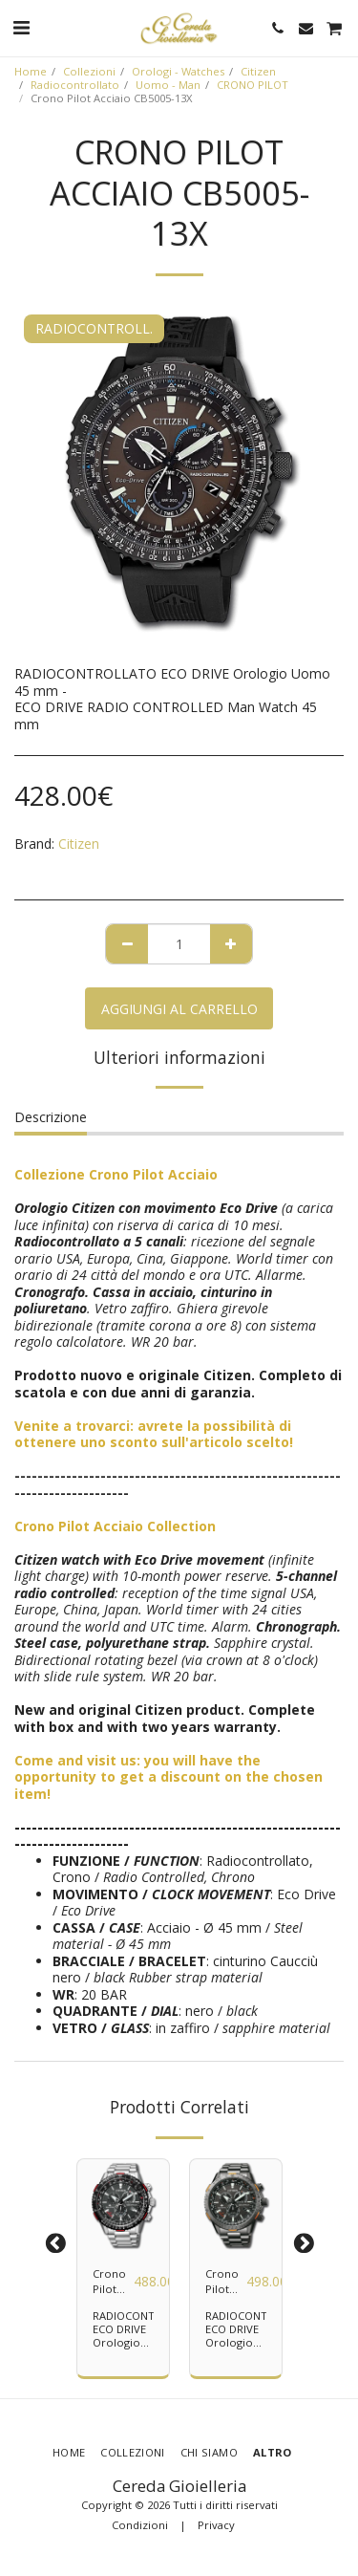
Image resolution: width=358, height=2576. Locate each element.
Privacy (216, 2525)
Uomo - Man (168, 84)
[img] (123, 2205)
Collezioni (89, 71)
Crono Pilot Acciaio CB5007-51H (225, 2282)
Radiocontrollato (75, 84)
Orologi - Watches (178, 71)
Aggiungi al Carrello (179, 1009)
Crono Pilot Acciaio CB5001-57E (113, 2282)
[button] (21, 27)
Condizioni (140, 2525)
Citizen (258, 71)
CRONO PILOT (252, 84)
